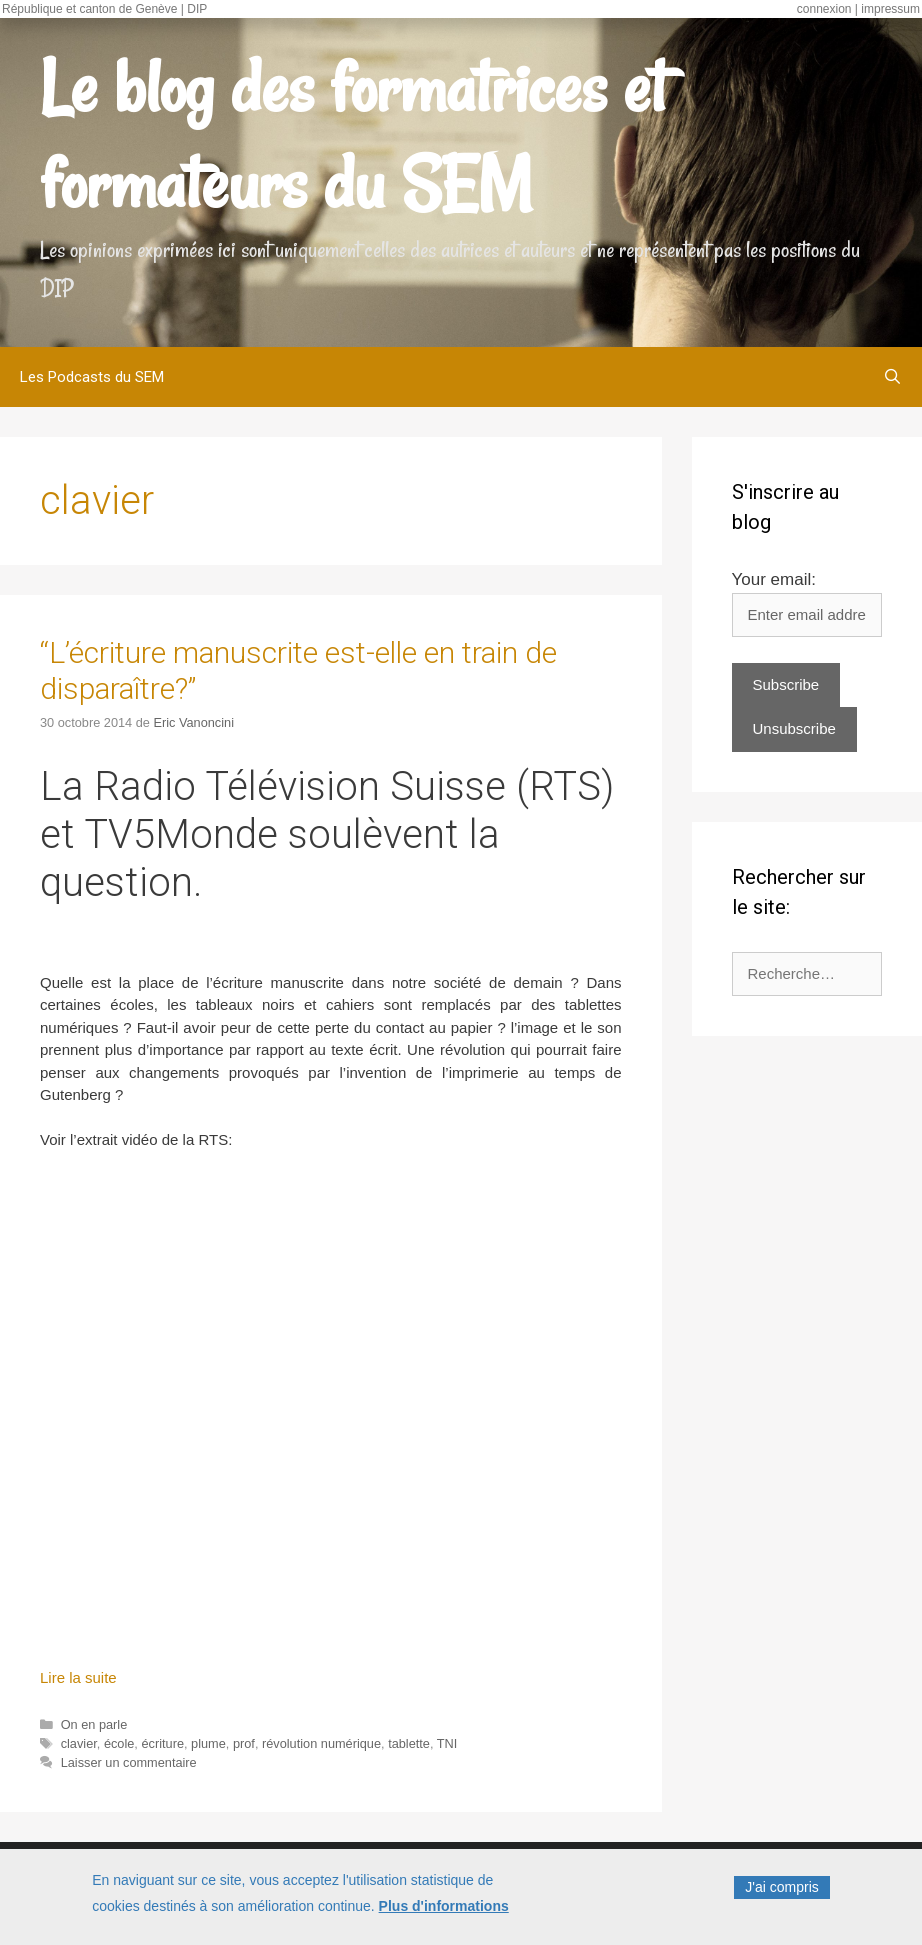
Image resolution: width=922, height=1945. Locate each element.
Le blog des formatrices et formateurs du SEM (353, 136)
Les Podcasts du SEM (92, 377)
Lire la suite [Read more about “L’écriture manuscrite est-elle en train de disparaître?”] (78, 1677)
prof (244, 1743)
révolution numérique (321, 1743)
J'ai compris (781, 1887)
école (119, 1743)
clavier (79, 1743)
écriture (162, 1743)
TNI (447, 1743)
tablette (409, 1743)
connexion (824, 9)
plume (208, 1743)
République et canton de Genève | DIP (104, 9)
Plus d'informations (444, 1906)
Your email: (774, 579)
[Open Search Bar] (892, 377)
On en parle (94, 1724)
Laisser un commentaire (129, 1762)
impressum (890, 9)
